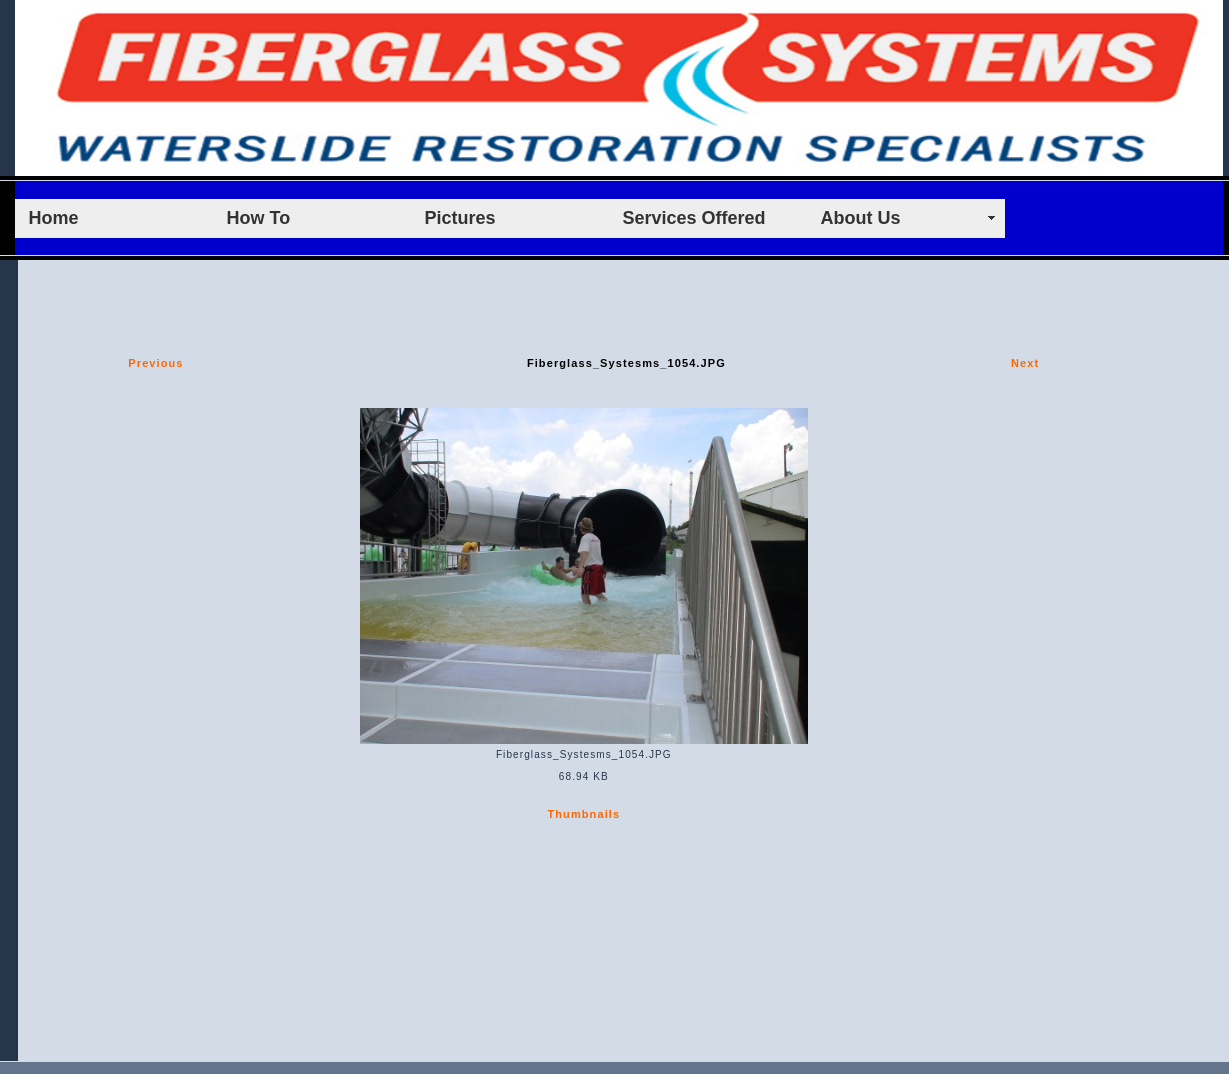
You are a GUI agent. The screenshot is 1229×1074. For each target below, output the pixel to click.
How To (259, 218)
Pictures (460, 218)
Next (1025, 363)
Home (54, 218)
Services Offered (694, 218)
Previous (155, 363)
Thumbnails (583, 814)
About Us (861, 218)
